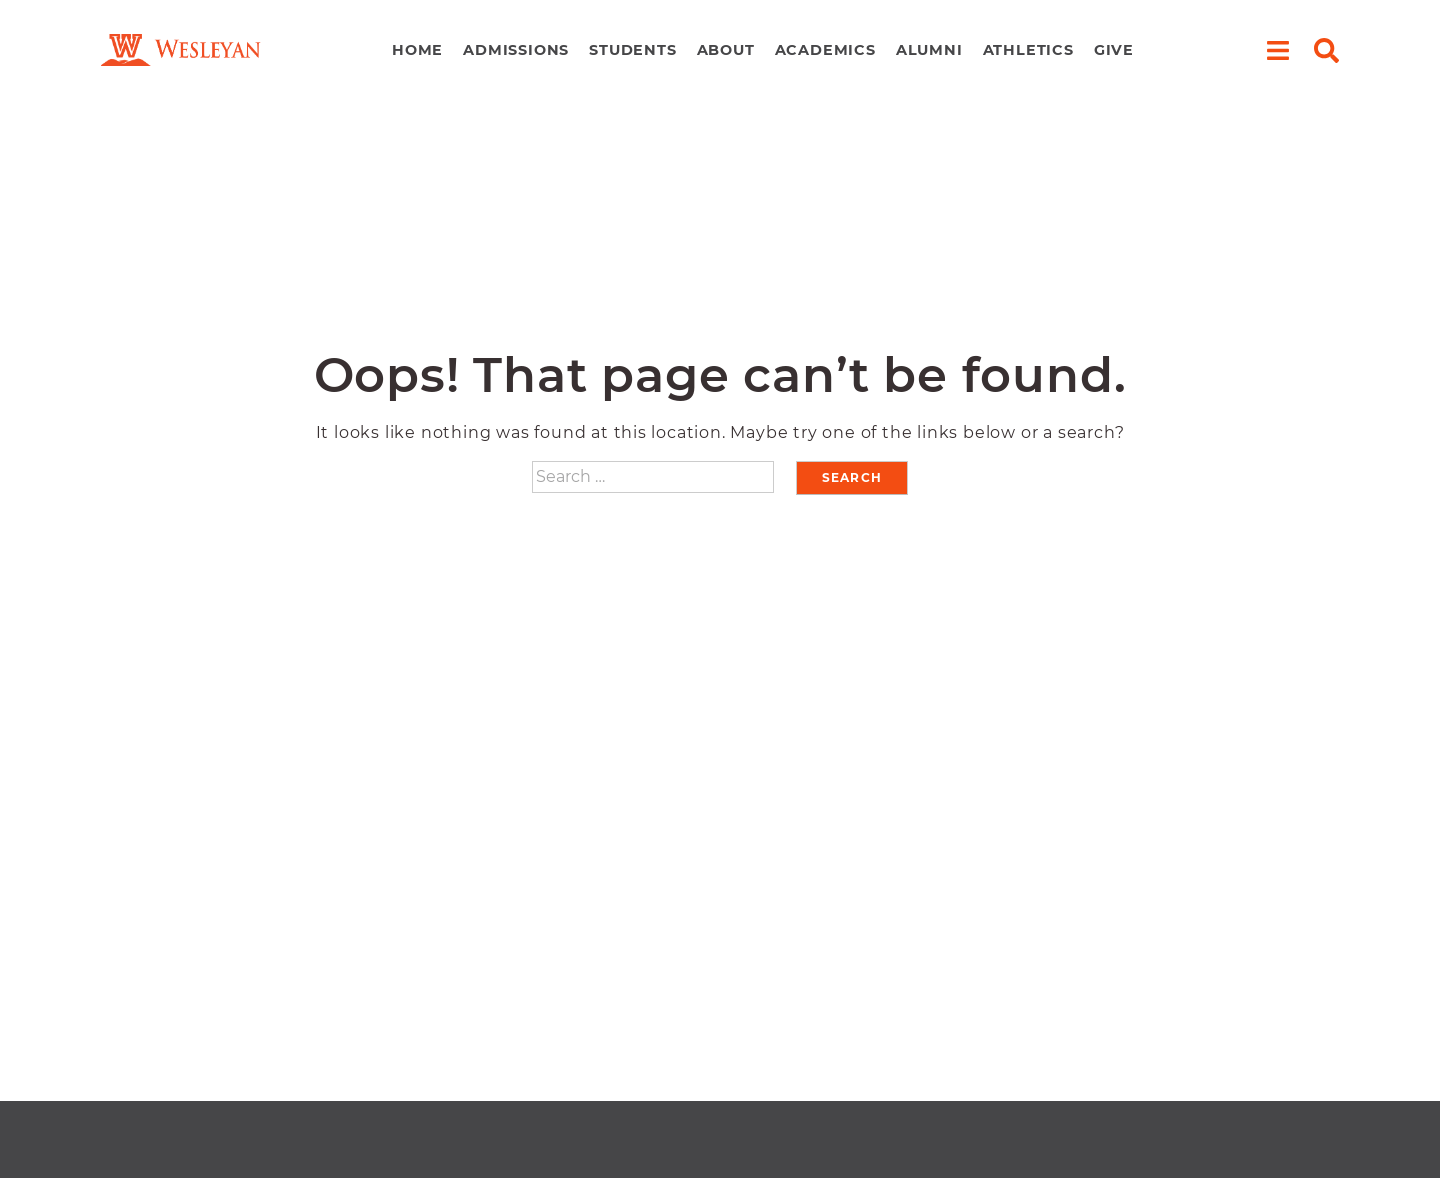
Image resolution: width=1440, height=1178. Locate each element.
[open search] (1326, 50)
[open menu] (1277, 50)
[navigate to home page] (181, 50)
